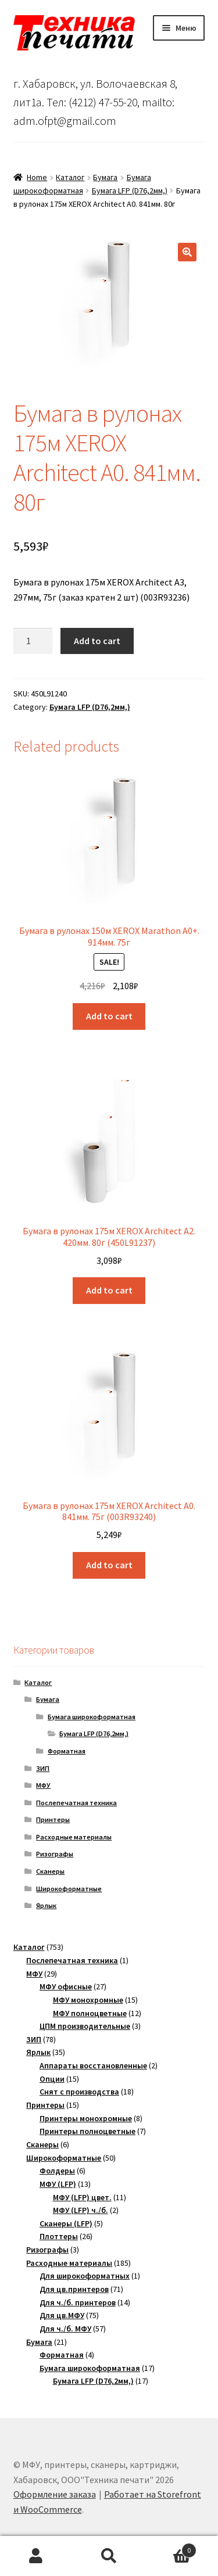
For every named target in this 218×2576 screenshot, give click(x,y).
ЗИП (42, 1768)
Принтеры (53, 1819)
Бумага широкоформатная (91, 1716)
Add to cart (97, 640)
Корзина (170, 2548)
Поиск (109, 2556)
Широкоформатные (69, 1888)
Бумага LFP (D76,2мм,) (129, 190)
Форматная (66, 1751)
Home (37, 177)
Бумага (105, 177)
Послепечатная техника (76, 1802)
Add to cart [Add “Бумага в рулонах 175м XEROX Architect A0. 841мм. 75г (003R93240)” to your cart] (109, 1565)
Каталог (70, 177)
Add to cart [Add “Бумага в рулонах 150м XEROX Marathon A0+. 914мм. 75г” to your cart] (109, 1016)
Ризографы (54, 1853)
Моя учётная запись (36, 2556)
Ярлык (46, 1905)
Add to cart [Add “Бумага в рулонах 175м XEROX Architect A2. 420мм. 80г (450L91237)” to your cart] (109, 1290)
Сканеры (50, 1871)
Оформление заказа (54, 2494)
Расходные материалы (74, 1837)
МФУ (43, 1785)
